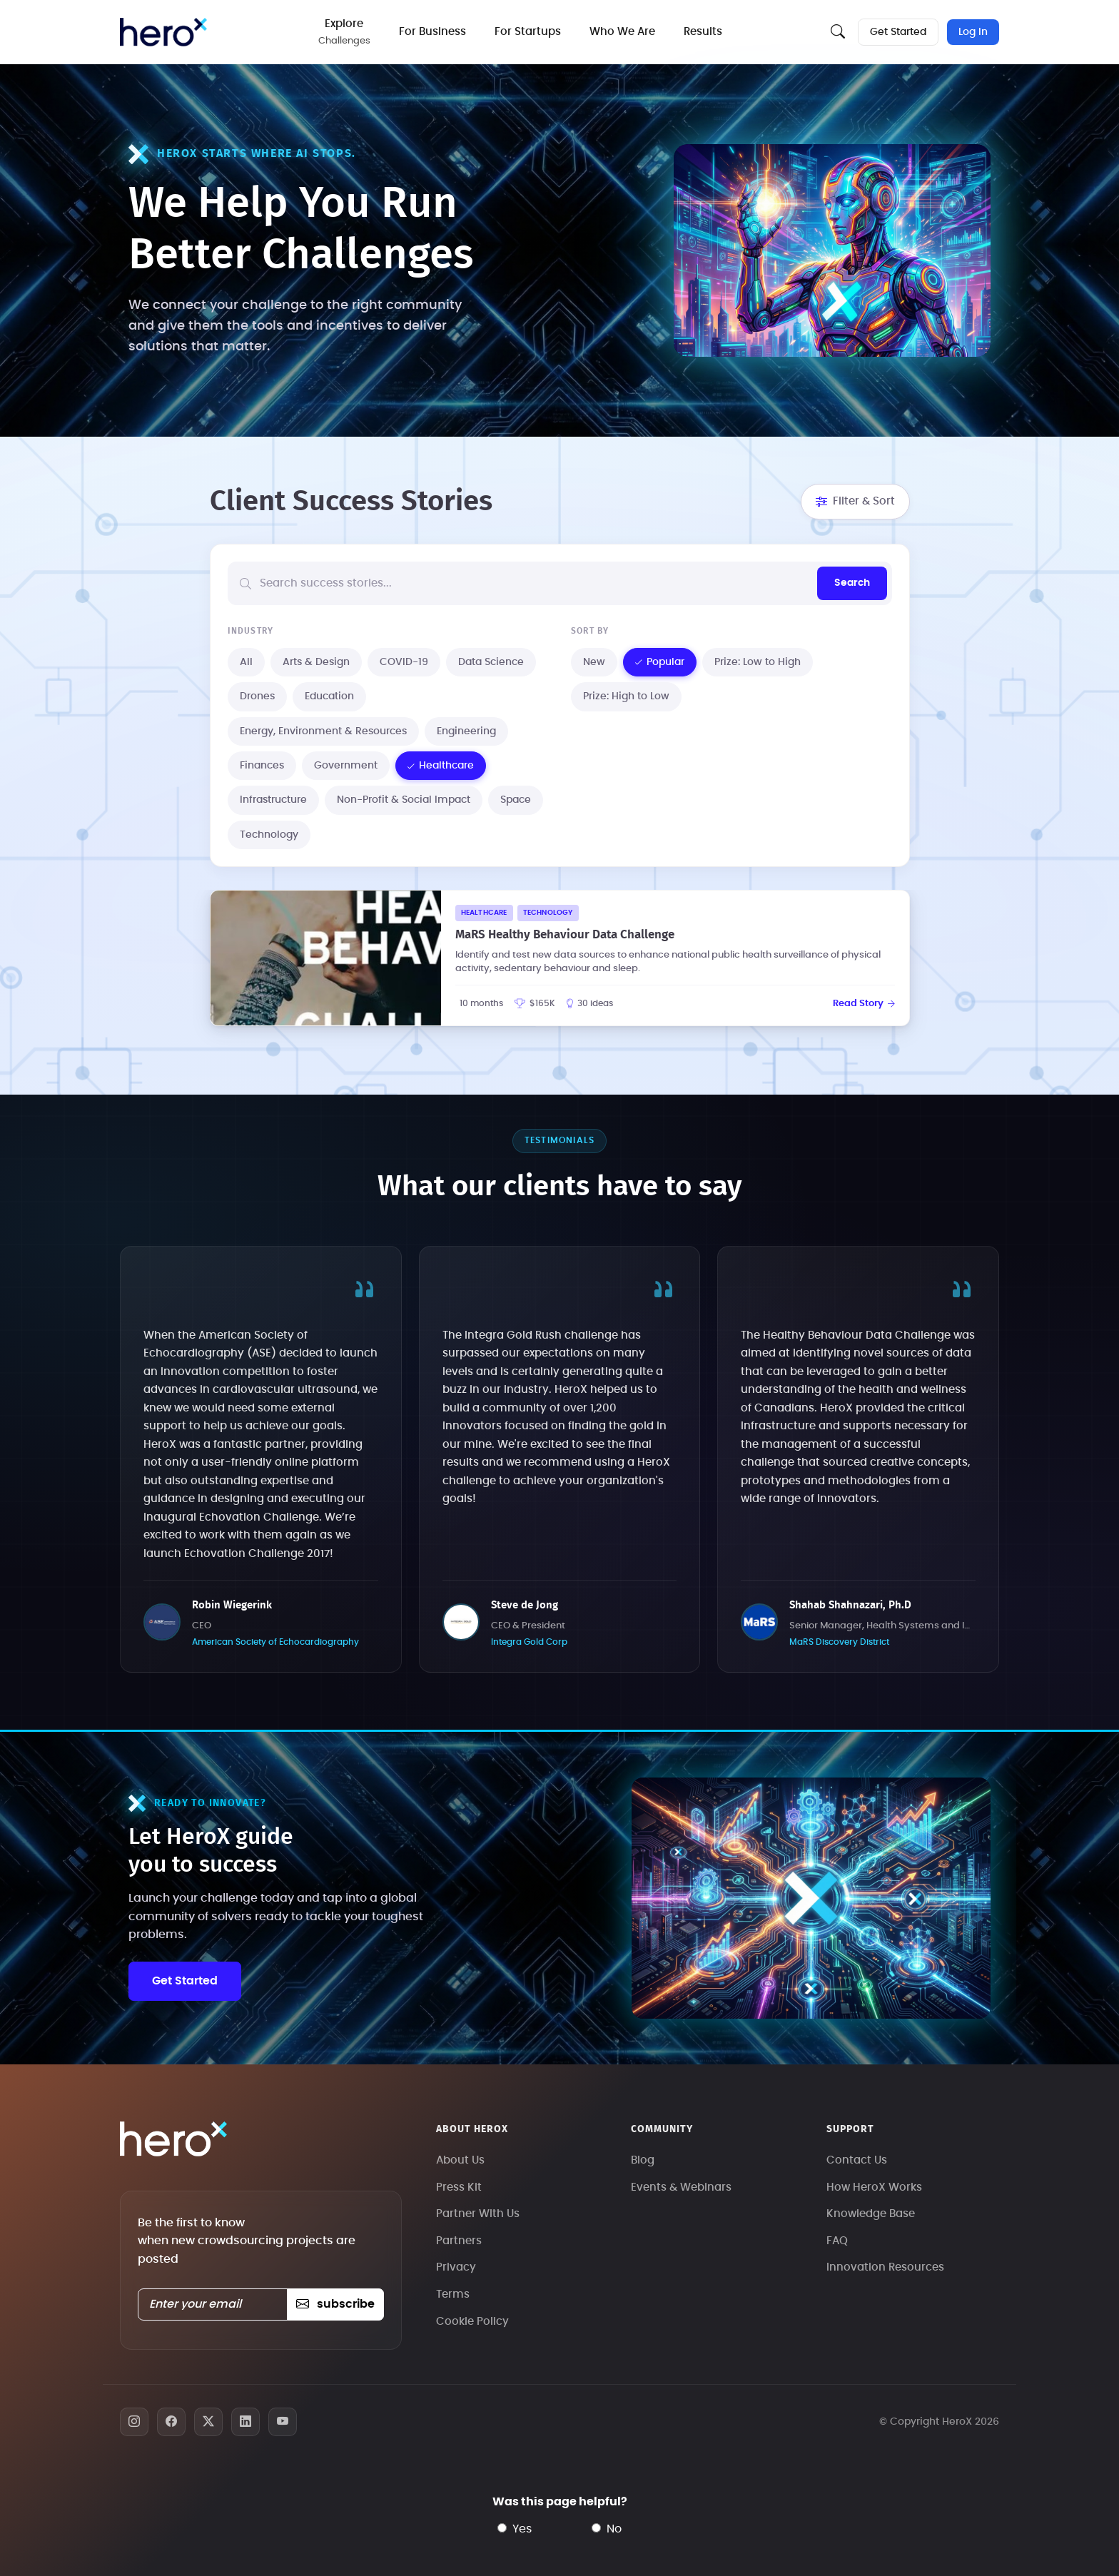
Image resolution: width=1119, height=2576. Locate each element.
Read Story (864, 1003)
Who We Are (622, 31)
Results (703, 31)
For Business (432, 31)
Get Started (898, 32)
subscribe (335, 2304)
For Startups (528, 31)
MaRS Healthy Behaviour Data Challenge (564, 934)
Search (852, 583)
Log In (973, 32)
